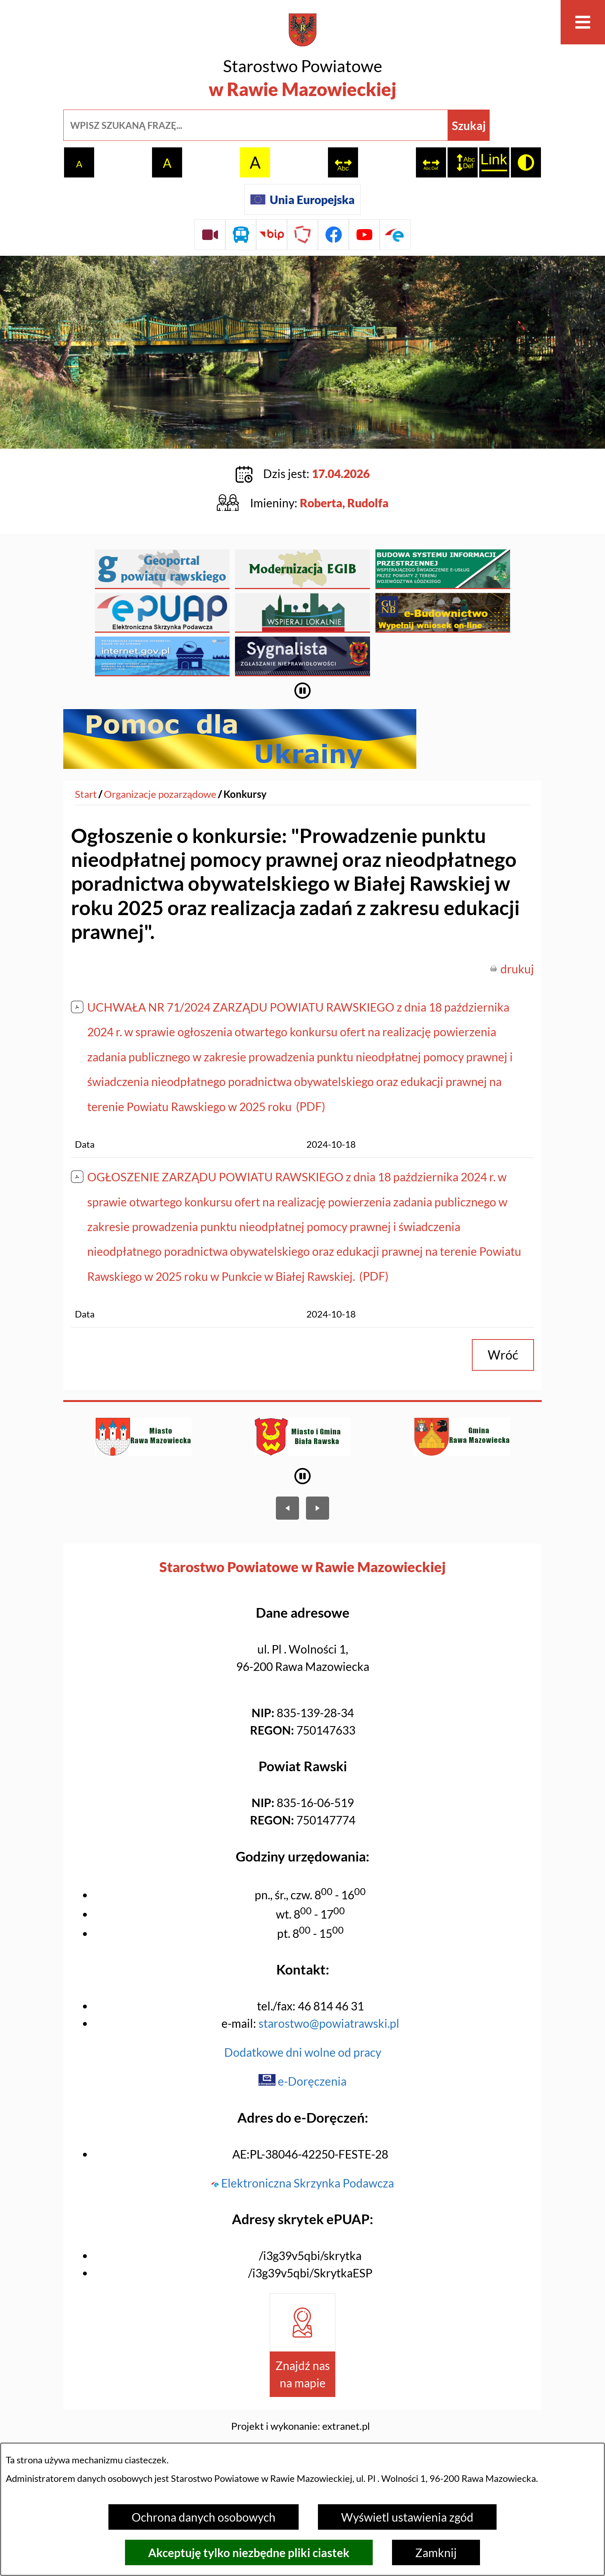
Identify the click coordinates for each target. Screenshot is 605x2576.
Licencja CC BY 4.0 (300, 2413)
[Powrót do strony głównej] (86, 747)
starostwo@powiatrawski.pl (329, 1976)
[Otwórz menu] (583, 22)
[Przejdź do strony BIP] (271, 234)
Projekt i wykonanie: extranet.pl (300, 2379)
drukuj (517, 922)
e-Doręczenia (302, 2034)
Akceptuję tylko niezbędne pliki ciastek (249, 2552)
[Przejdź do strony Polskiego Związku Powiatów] (302, 234)
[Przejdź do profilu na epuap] (395, 234)
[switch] (343, 162)
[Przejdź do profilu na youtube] (364, 234)
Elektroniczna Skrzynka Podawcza (302, 2136)
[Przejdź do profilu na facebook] (333, 234)
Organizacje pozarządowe (160, 747)
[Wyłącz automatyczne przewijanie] (302, 644)
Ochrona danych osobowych (203, 2517)
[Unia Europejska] (302, 199)
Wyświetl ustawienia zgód (407, 2517)
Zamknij (436, 2552)
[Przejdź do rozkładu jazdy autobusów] (240, 234)
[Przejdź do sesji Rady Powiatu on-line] (209, 234)
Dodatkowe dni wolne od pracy (302, 2005)
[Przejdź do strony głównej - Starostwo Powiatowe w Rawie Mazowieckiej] (302, 58)
